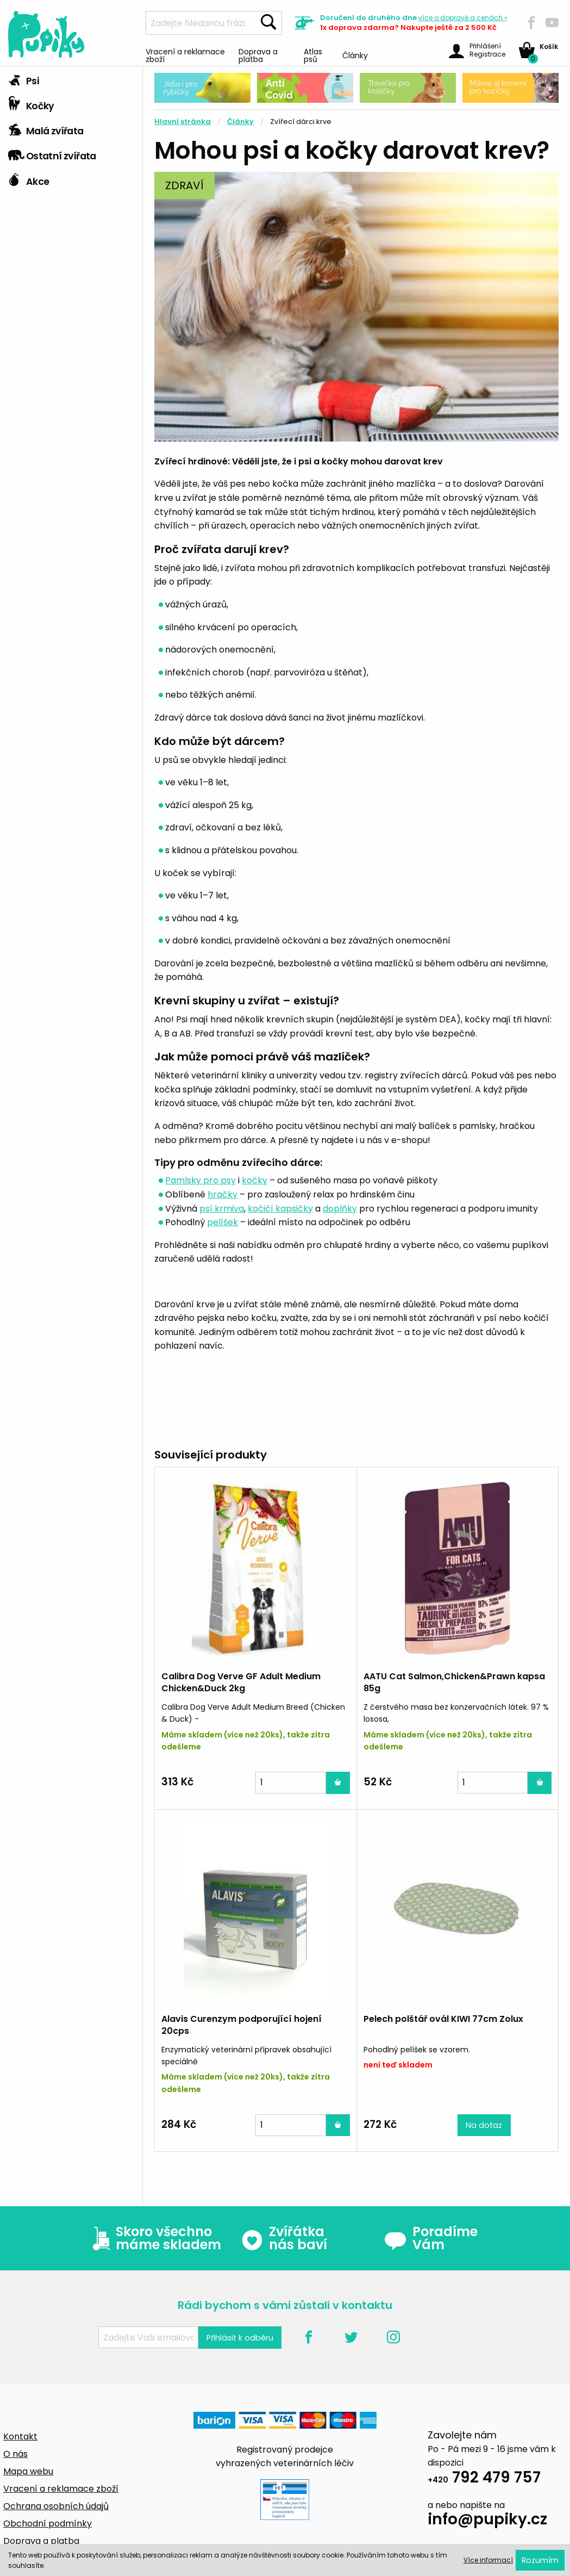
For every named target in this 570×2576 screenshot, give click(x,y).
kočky (254, 1180)
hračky (222, 1194)
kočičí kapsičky (280, 1208)
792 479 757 (484, 2479)
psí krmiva (221, 1208)
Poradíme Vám (431, 2238)
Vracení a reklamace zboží (185, 54)
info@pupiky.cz (487, 2521)
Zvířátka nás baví (284, 2238)
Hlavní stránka (182, 121)
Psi (23, 78)
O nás (15, 2454)
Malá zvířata (46, 128)
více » (463, 17)
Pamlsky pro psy (200, 1180)
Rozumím (540, 2560)
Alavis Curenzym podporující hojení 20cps (241, 2025)
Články (355, 54)
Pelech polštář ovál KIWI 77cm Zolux (443, 2019)
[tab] (71, 78)
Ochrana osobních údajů (56, 2506)
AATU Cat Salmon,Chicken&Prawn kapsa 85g (454, 1682)
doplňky (340, 1208)
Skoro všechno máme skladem (154, 2238)
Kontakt (20, 2436)
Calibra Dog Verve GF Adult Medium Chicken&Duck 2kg (241, 1682)
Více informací (488, 2560)
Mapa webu (28, 2471)
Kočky (31, 103)
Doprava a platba (258, 54)
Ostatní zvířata (52, 153)
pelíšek (222, 1222)
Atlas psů (313, 54)
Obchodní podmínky (47, 2523)
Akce (28, 179)
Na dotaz (484, 2125)
